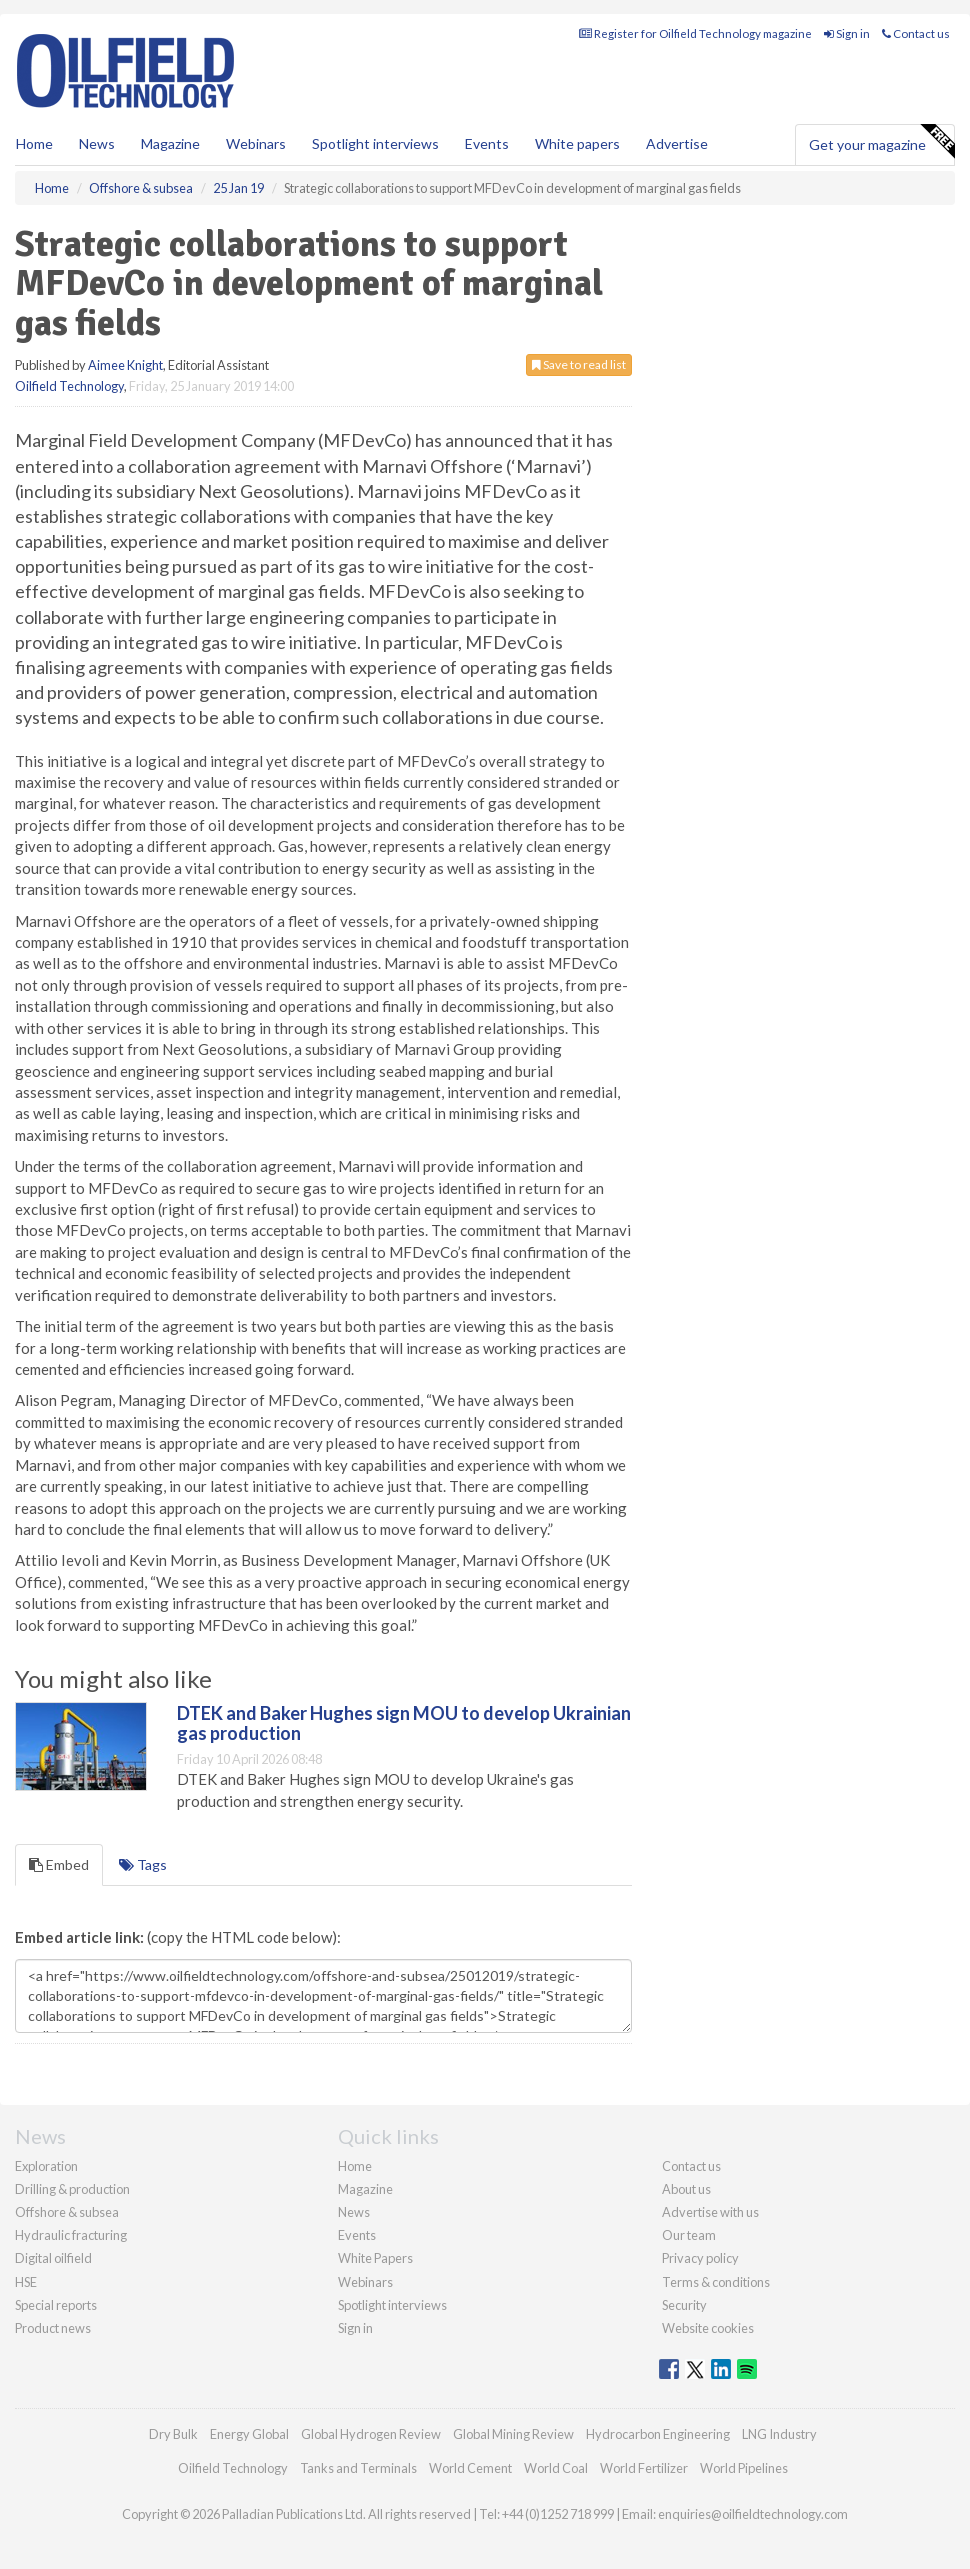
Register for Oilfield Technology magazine (695, 33)
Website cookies (708, 2328)
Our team (689, 2235)
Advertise (677, 143)
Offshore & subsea (67, 2212)
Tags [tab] (143, 1864)
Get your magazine (881, 142)
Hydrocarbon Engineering (658, 2434)
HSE (26, 2282)
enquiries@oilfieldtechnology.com (753, 2514)
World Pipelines (744, 2468)
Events (487, 143)
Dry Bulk (173, 2434)
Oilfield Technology (69, 386)
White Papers (375, 2258)
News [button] (97, 143)
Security (684, 2305)
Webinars (256, 143)
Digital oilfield (53, 2258)
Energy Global (249, 2434)
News (354, 2212)
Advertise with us (710, 2212)
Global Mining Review (513, 2434)
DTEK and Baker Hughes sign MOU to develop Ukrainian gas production (404, 1723)
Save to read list (579, 364)
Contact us (916, 33)
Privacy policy (700, 2258)
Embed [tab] (59, 1864)
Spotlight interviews (375, 143)
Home (34, 143)
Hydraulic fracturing (71, 2235)
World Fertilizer (644, 2468)
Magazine (170, 143)
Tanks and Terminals (358, 2468)
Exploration (46, 2166)
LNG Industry (779, 2434)
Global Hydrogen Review (371, 2434)
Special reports (56, 2305)
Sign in (847, 33)
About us (686, 2189)
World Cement (470, 2468)
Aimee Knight (125, 365)
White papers (577, 143)
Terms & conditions (716, 2282)
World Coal (556, 2468)
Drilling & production (72, 2189)
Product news (53, 2328)
